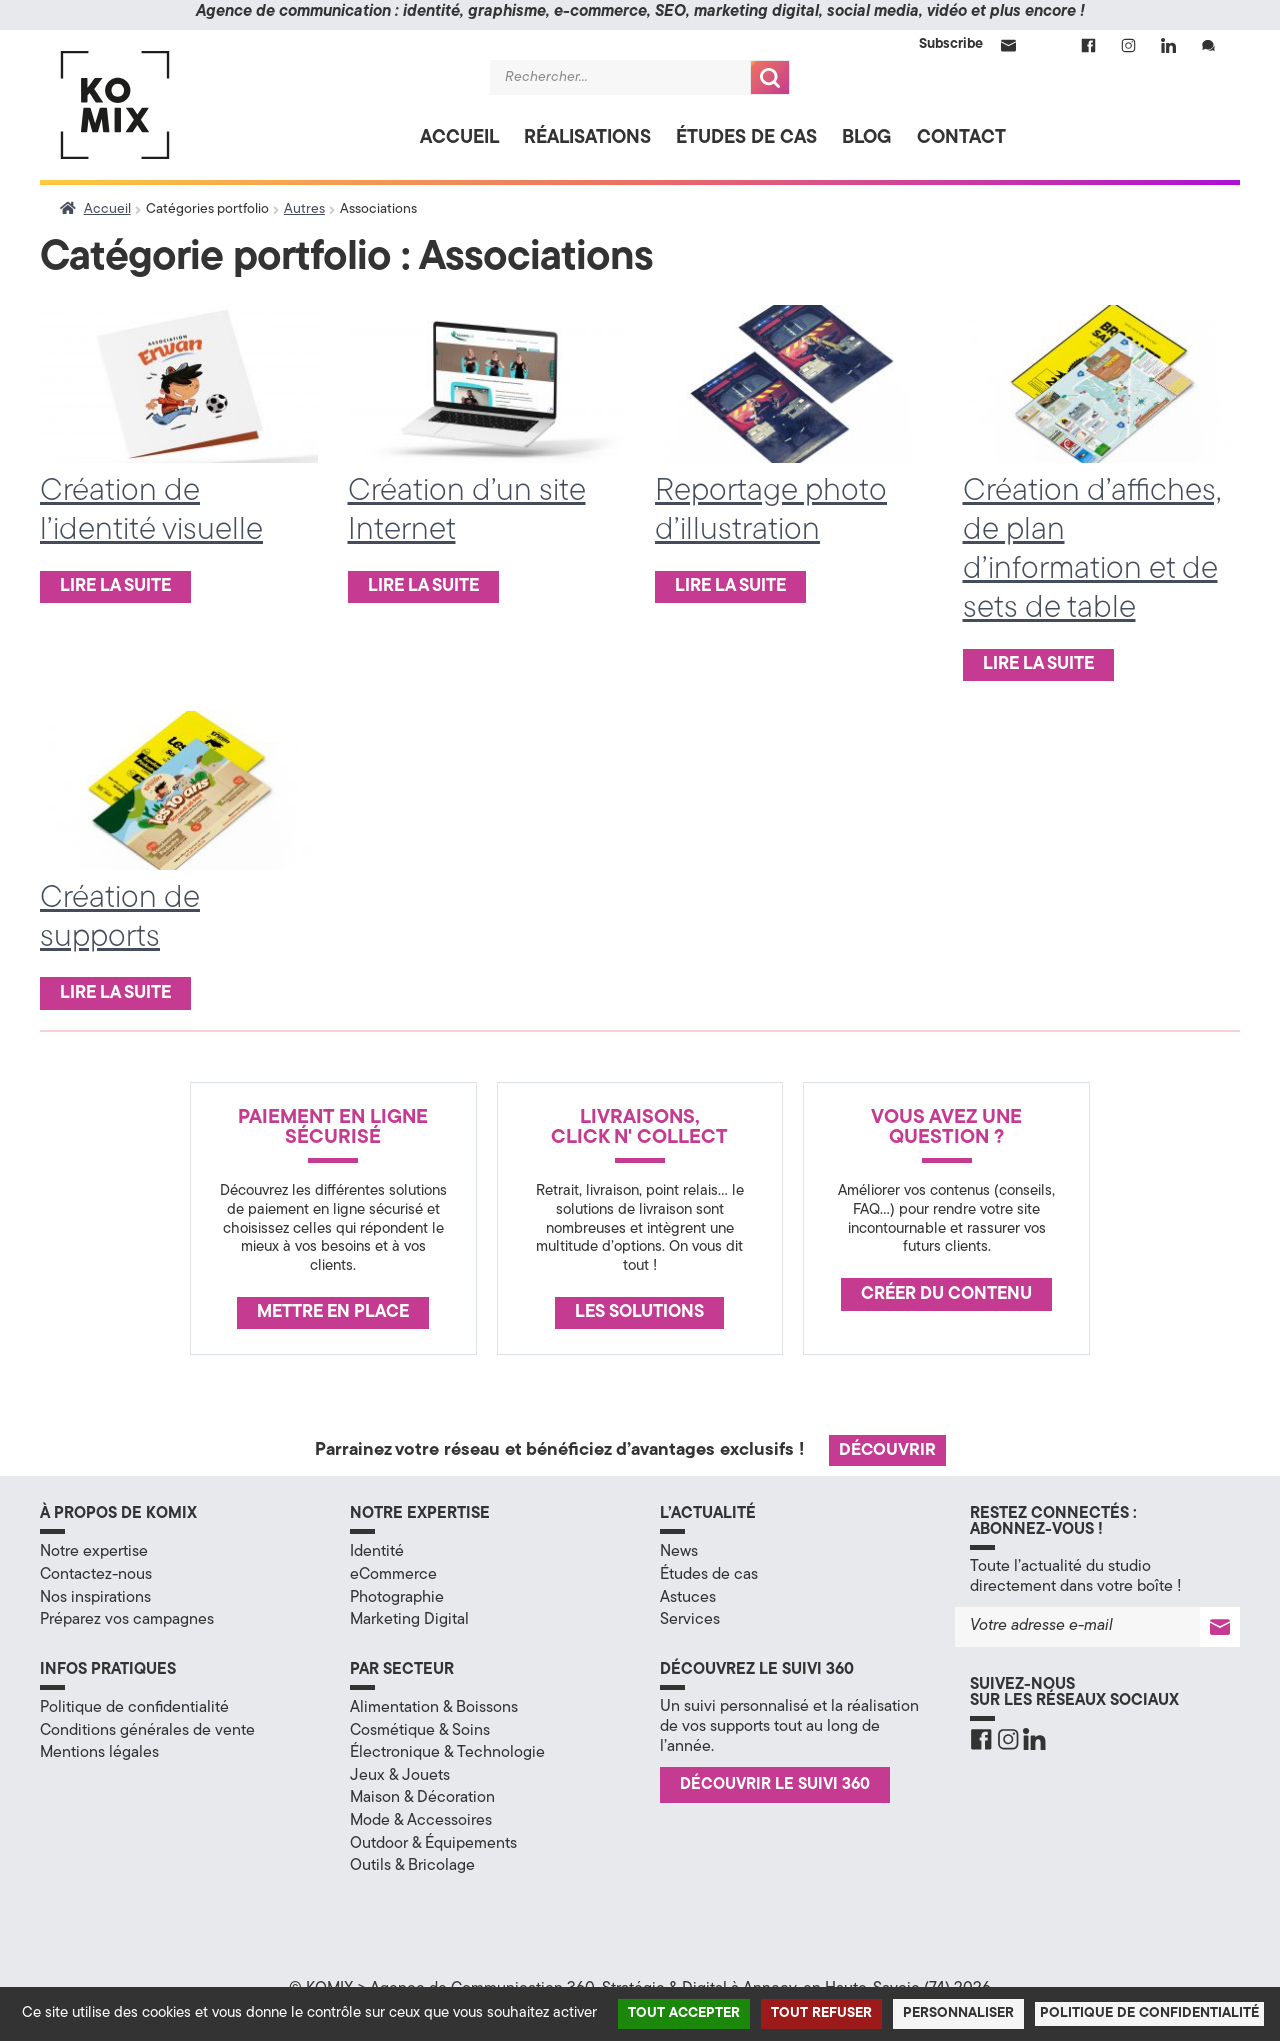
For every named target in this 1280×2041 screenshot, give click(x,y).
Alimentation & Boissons (434, 1708)
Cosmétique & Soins (420, 1731)
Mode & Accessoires (421, 1821)
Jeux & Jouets (400, 1776)
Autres (304, 209)
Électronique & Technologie (447, 1753)
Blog (867, 138)
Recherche (770, 77)
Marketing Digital (409, 1620)
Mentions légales (99, 1753)
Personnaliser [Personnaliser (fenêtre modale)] (958, 2013)
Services (690, 1620)
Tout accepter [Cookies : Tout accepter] (684, 2013)
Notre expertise (94, 1552)
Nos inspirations (95, 1598)
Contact (961, 138)
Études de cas (746, 138)
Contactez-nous (96, 1575)
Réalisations (587, 138)
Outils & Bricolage (412, 1866)
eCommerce (393, 1575)
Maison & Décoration (422, 1798)
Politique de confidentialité (134, 1708)
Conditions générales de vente (147, 1731)
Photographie (397, 1598)
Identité (377, 1552)
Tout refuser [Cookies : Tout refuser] (821, 2013)
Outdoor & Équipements (433, 1844)
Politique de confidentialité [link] (1149, 2013)
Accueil (459, 138)
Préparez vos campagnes (127, 1620)
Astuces (688, 1598)
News (679, 1552)
